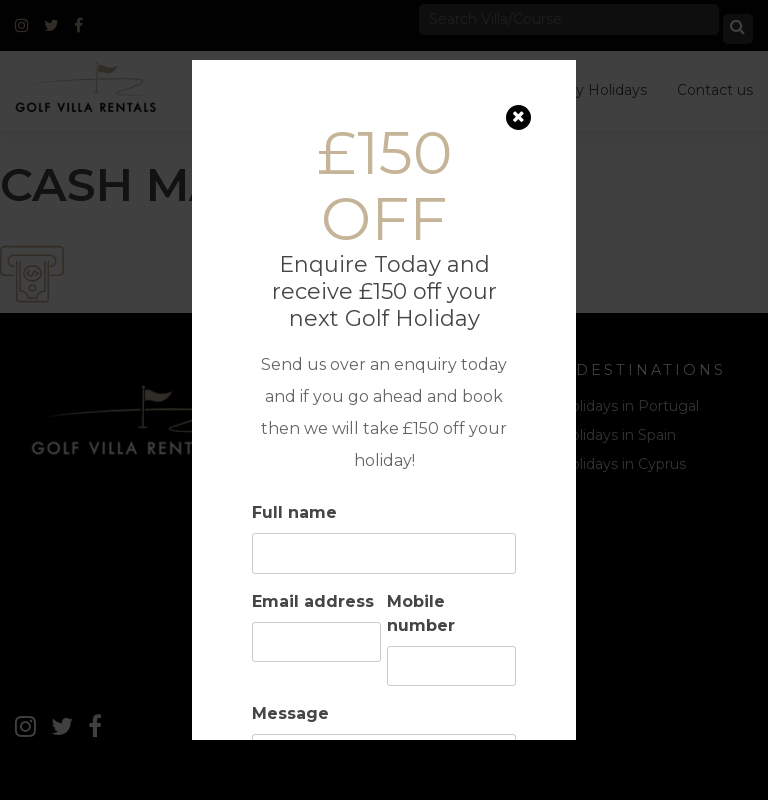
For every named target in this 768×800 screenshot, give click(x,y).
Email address (313, 601)
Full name (294, 512)
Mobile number (421, 613)
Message (290, 713)
